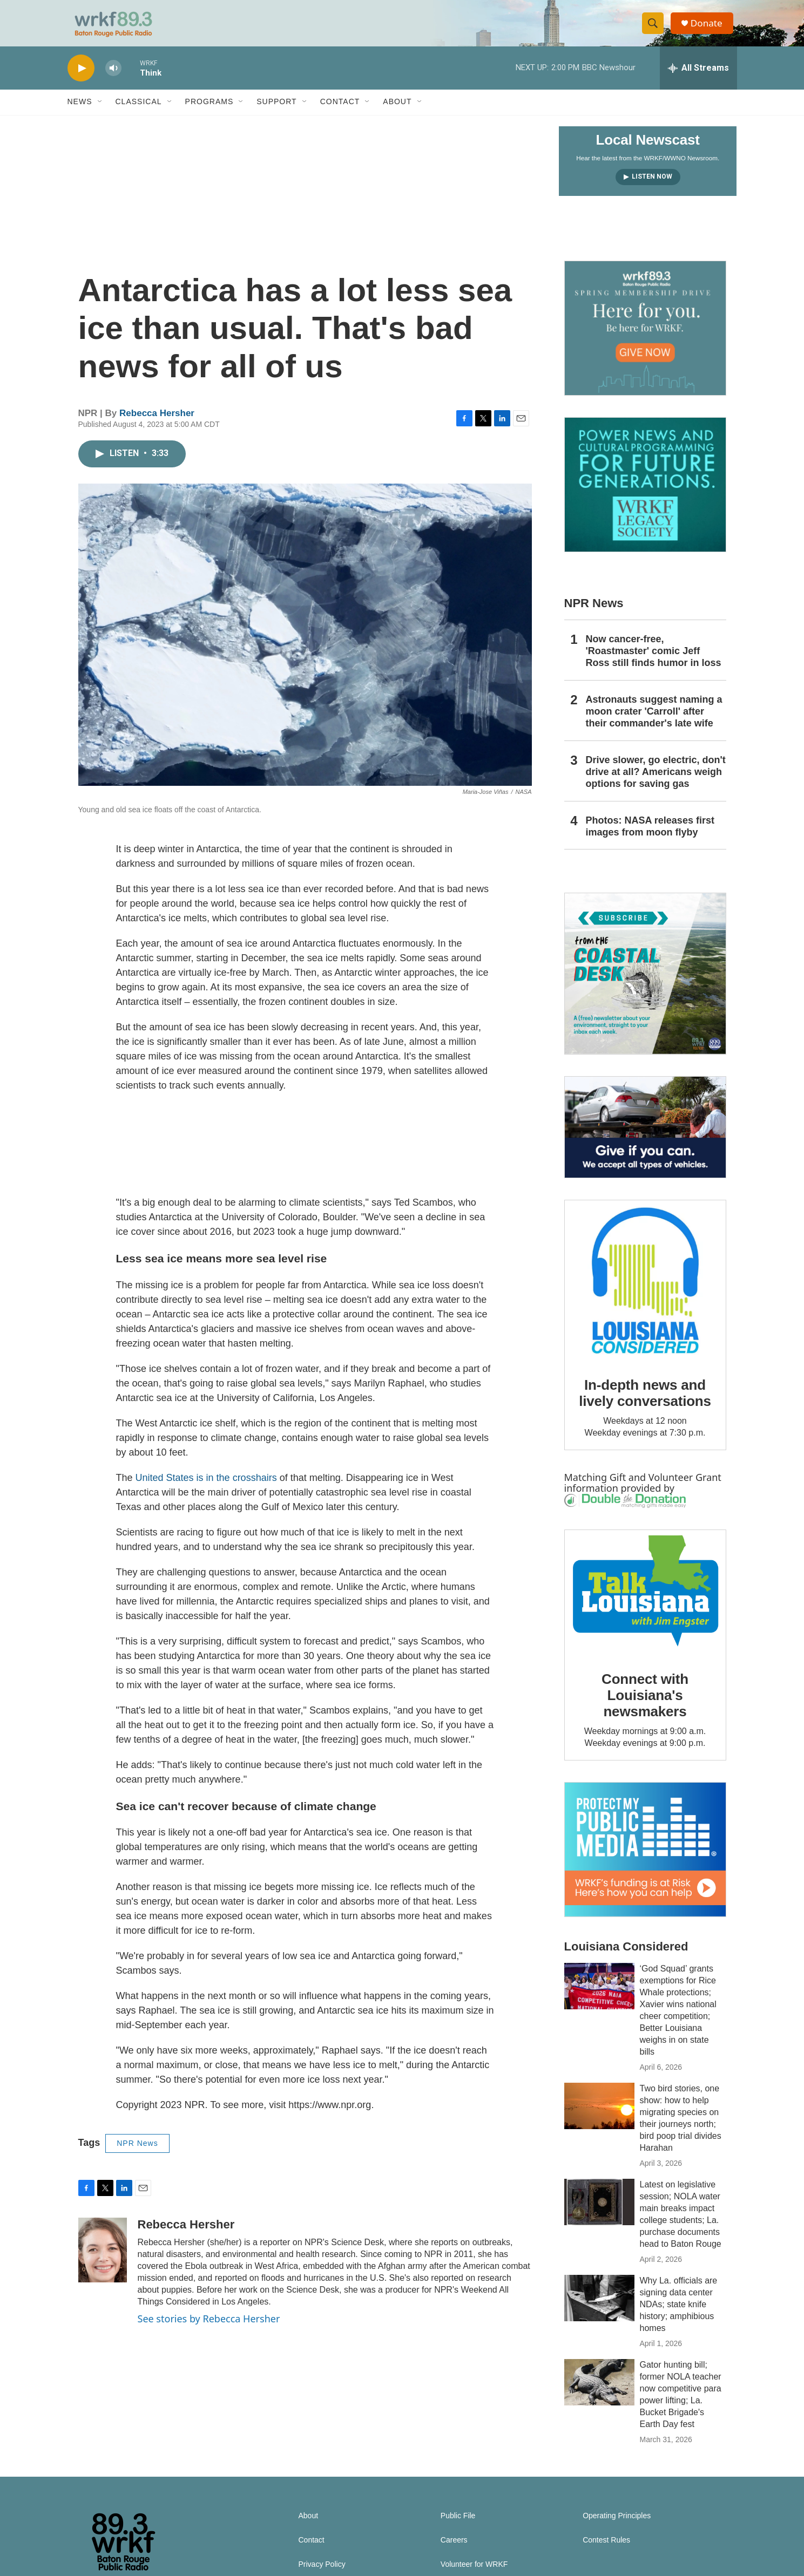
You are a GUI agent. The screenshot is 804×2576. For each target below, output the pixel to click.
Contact (340, 112)
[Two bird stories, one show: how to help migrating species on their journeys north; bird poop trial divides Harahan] (599, 2116)
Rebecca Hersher (156, 423)
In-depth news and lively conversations (645, 1403)
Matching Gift (595, 1487)
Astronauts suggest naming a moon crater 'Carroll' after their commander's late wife (654, 721)
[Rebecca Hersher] (102, 2260)
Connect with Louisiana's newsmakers (645, 1705)
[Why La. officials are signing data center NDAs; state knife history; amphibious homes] (599, 2308)
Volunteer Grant (684, 1487)
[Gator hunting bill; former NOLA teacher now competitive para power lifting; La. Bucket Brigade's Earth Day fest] (599, 2392)
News (79, 112)
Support (276, 112)
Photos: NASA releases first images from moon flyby (650, 836)
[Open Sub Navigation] (100, 112)
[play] (81, 78)
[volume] (113, 78)
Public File (458, 2526)
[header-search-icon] (655, 28)
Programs (209, 112)
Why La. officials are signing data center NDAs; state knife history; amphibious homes (679, 2314)
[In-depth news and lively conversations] (645, 1291)
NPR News (137, 2153)
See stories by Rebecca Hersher (209, 2328)
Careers (454, 2550)
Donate (709, 28)
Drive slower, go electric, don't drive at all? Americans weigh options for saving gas (656, 782)
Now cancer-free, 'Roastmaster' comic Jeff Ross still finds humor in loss (653, 661)
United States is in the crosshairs (206, 1488)
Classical (139, 112)
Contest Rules (606, 2550)
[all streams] (698, 78)
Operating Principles (617, 2526)
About (397, 112)
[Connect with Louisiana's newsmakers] (645, 1603)
